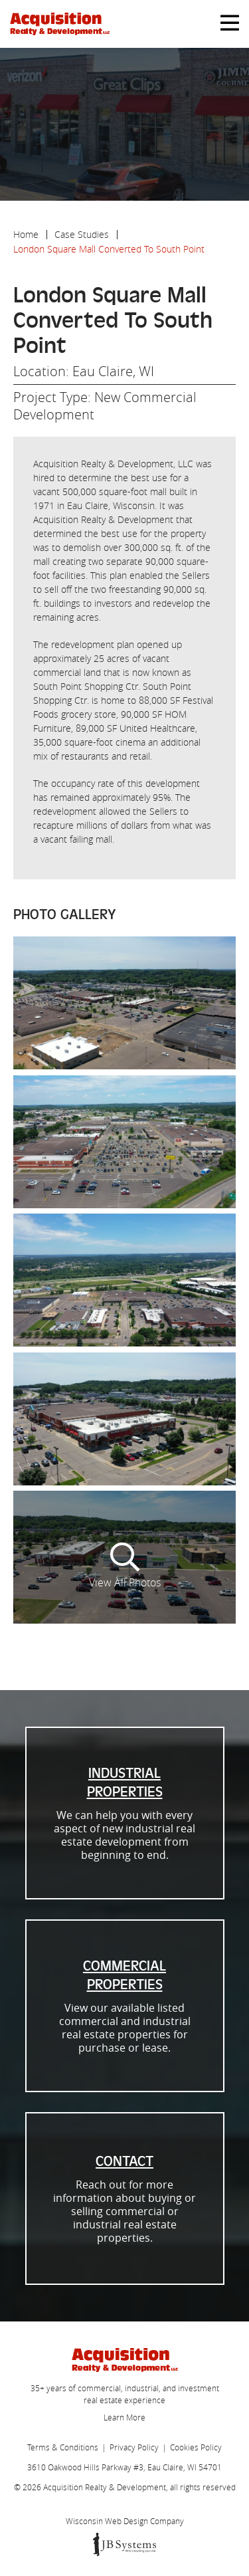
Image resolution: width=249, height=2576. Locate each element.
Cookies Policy (196, 2447)
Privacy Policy (134, 2447)
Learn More (124, 2417)
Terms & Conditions (62, 2447)
